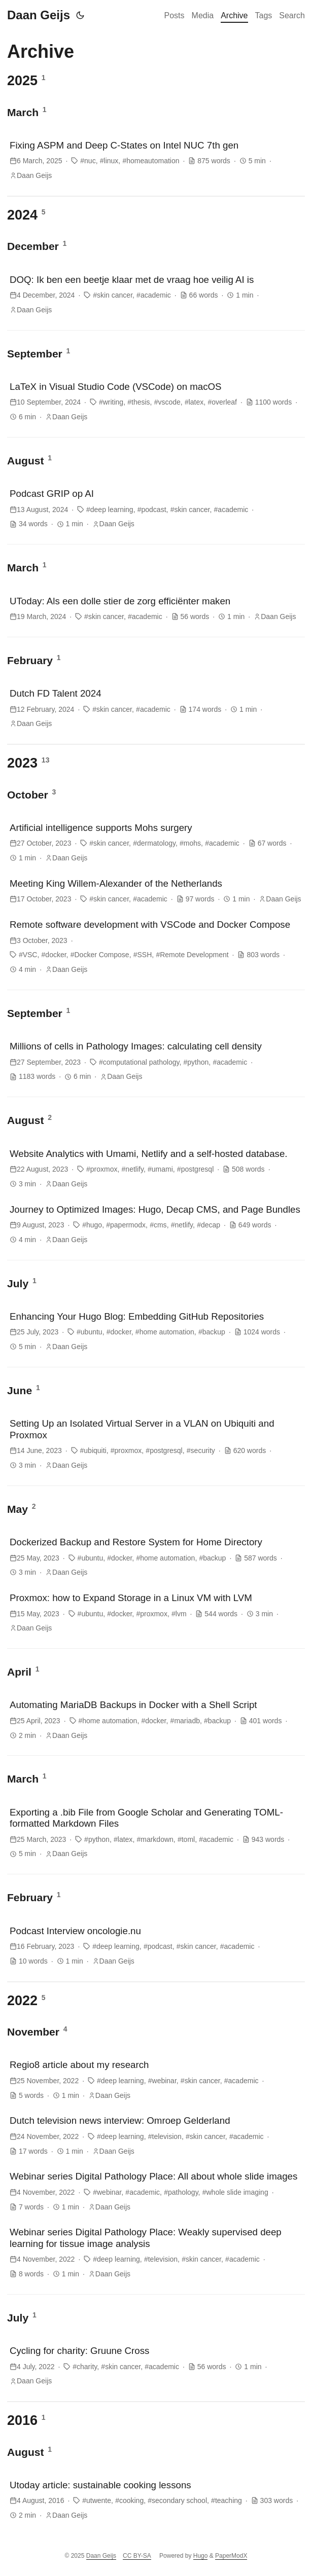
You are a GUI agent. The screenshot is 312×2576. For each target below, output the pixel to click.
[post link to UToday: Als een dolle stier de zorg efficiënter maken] (156, 609)
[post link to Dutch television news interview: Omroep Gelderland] (156, 2135)
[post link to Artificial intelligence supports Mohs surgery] (156, 842)
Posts (174, 15)
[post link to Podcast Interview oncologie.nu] (156, 1945)
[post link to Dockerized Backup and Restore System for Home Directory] (156, 1557)
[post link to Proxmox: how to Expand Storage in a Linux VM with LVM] (156, 1612)
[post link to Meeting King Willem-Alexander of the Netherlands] (156, 891)
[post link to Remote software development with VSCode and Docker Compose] (156, 946)
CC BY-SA (137, 2555)
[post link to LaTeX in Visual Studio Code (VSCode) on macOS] (156, 401)
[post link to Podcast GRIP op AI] (156, 508)
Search (292, 15)
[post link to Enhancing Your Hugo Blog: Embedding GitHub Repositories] (156, 1331)
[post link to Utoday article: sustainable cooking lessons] (156, 2500)
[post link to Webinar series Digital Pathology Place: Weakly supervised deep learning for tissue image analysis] (156, 2253)
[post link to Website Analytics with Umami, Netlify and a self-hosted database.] (156, 1168)
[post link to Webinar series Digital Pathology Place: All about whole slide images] (156, 2191)
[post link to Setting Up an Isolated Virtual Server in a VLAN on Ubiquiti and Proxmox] (156, 1444)
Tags (263, 15)
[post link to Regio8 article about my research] (156, 2079)
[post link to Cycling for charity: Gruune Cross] (156, 2365)
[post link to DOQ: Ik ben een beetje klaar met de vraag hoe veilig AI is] (156, 294)
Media (203, 15)
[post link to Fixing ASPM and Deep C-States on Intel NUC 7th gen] (156, 160)
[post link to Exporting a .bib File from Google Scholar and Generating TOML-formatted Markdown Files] (156, 1833)
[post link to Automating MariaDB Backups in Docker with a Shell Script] (156, 1719)
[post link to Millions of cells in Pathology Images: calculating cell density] (156, 1061)
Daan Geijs (38, 15)
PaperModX (231, 2555)
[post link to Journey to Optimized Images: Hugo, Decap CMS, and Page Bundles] (156, 1224)
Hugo (200, 2555)
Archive (234, 15)
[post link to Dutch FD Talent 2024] (156, 708)
